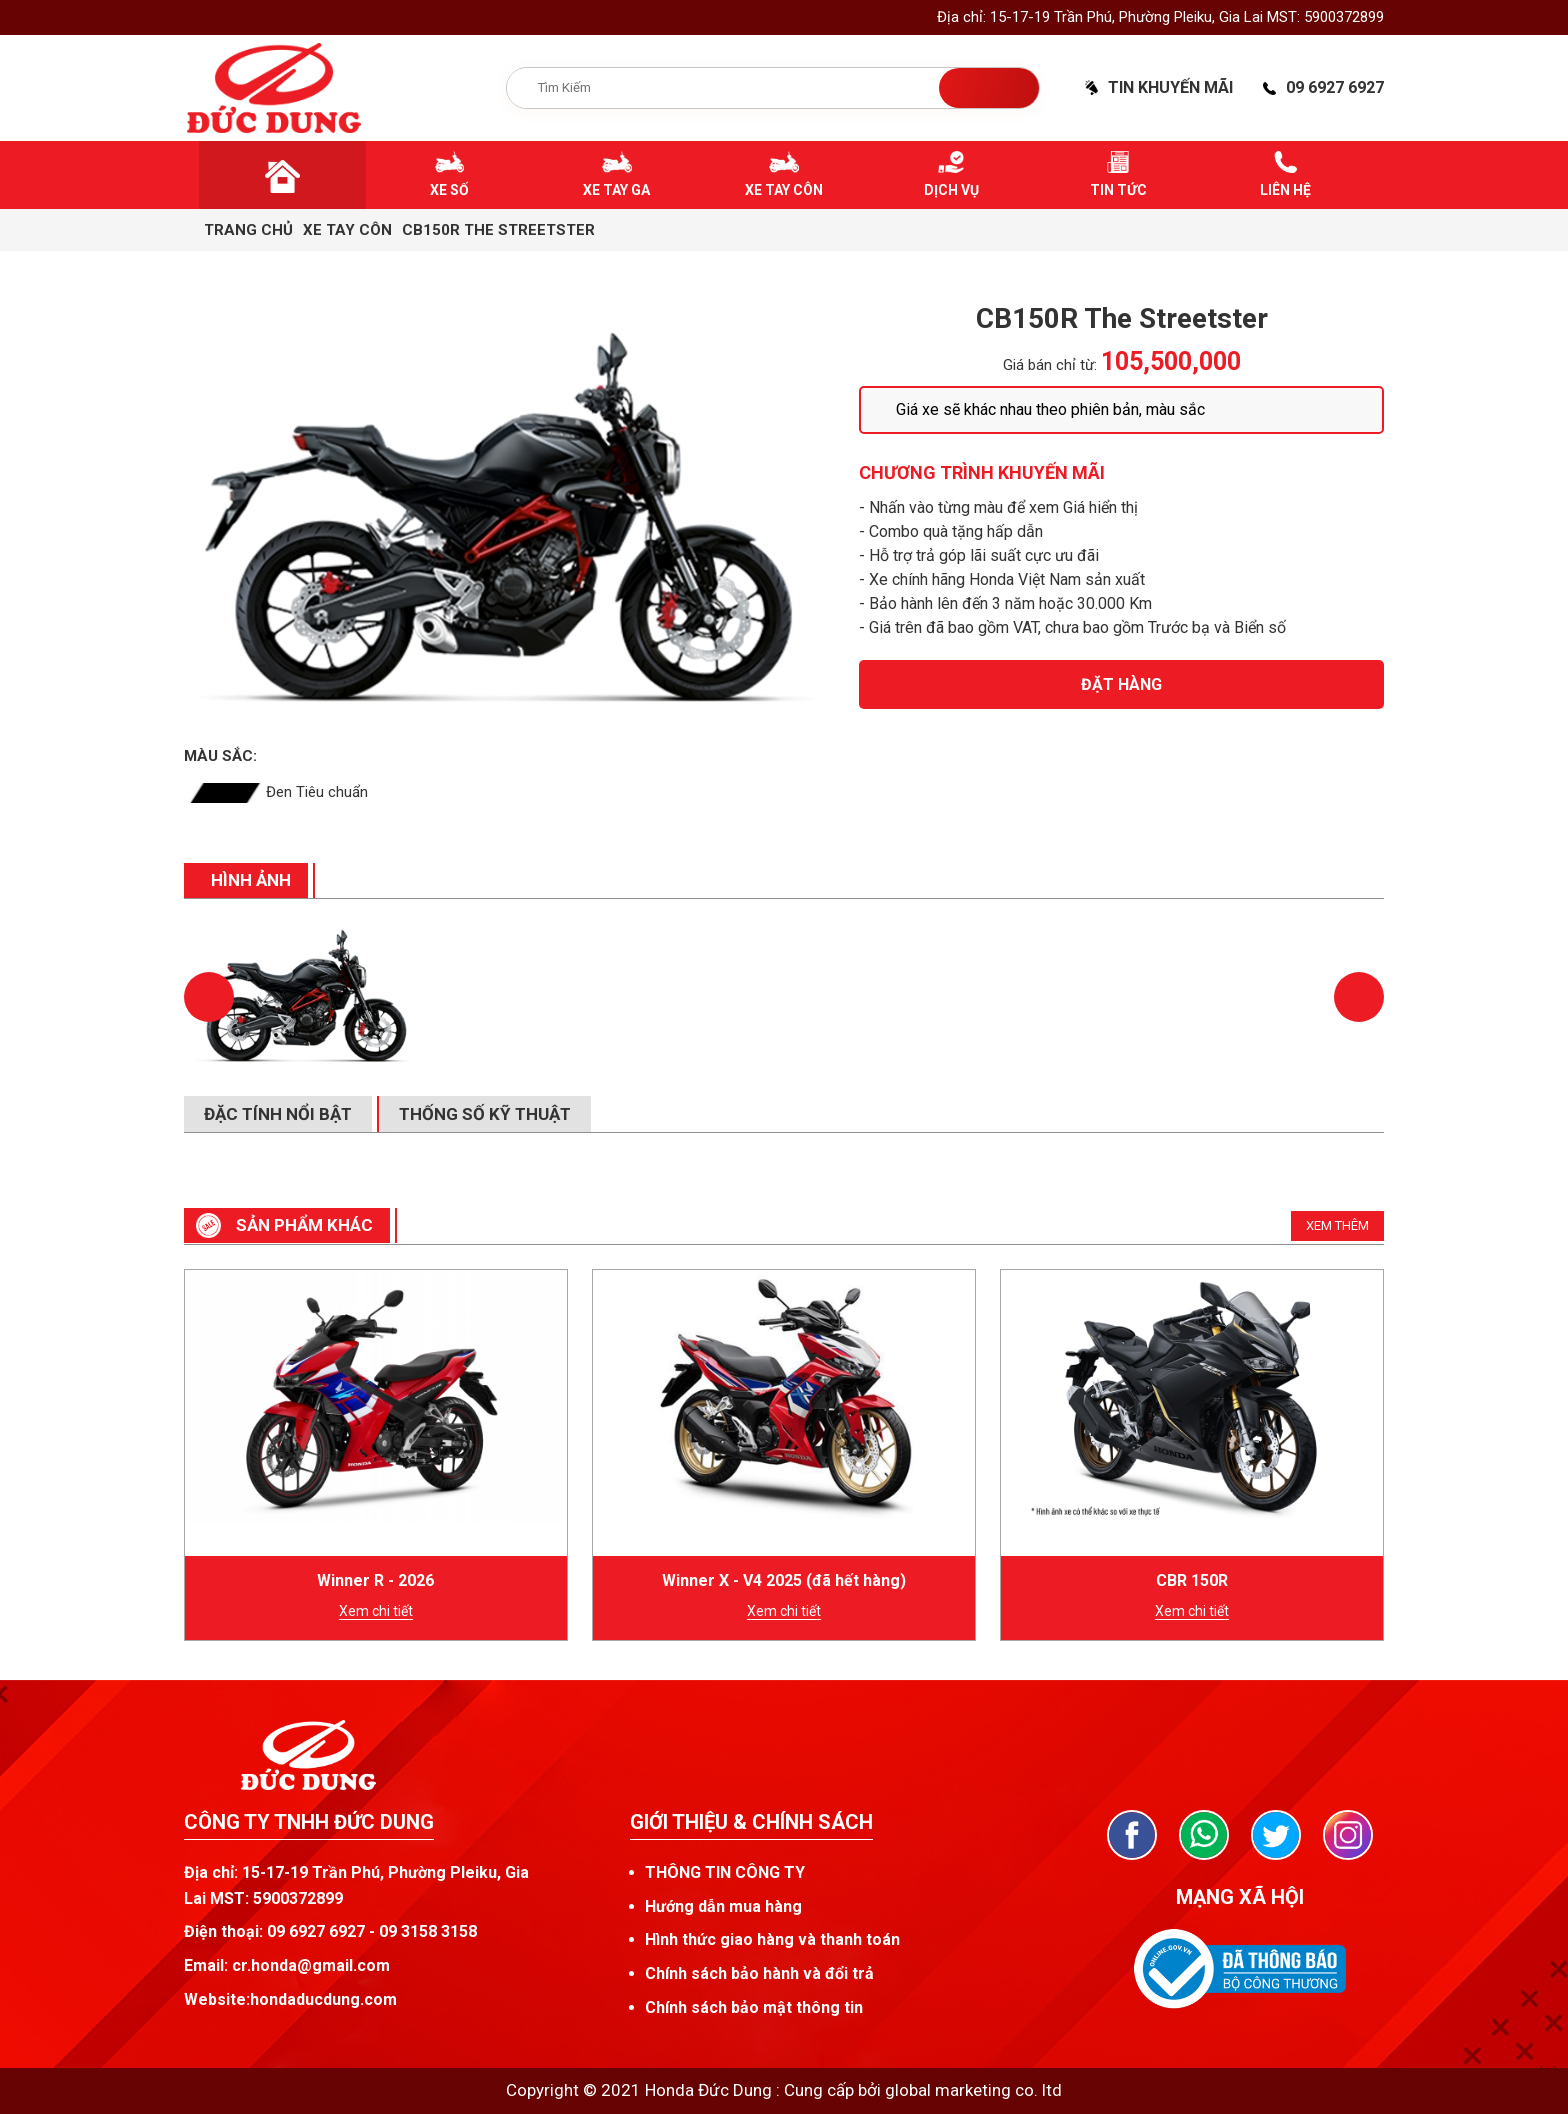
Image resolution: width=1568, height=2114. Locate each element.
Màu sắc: (220, 756)
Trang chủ (248, 230)
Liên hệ (1285, 190)
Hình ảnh (251, 880)
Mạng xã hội (1240, 1897)
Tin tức (1118, 190)
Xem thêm (1337, 1225)
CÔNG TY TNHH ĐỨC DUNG (309, 1822)
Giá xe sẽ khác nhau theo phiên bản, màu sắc (1050, 409)
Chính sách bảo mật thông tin (754, 2007)
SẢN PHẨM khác (304, 1225)
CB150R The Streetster (498, 230)
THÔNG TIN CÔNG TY (725, 1872)
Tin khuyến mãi (1170, 87)
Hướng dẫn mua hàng (723, 1906)
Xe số (449, 190)
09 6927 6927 (1335, 87)
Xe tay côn (784, 190)
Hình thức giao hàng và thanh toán (772, 1939)
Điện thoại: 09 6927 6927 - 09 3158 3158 (330, 1931)
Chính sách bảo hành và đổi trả (759, 1973)
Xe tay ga (616, 190)
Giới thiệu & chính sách (751, 1822)
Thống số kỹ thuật (485, 1114)
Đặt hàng (1121, 684)
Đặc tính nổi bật (278, 1114)
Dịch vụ (951, 190)
